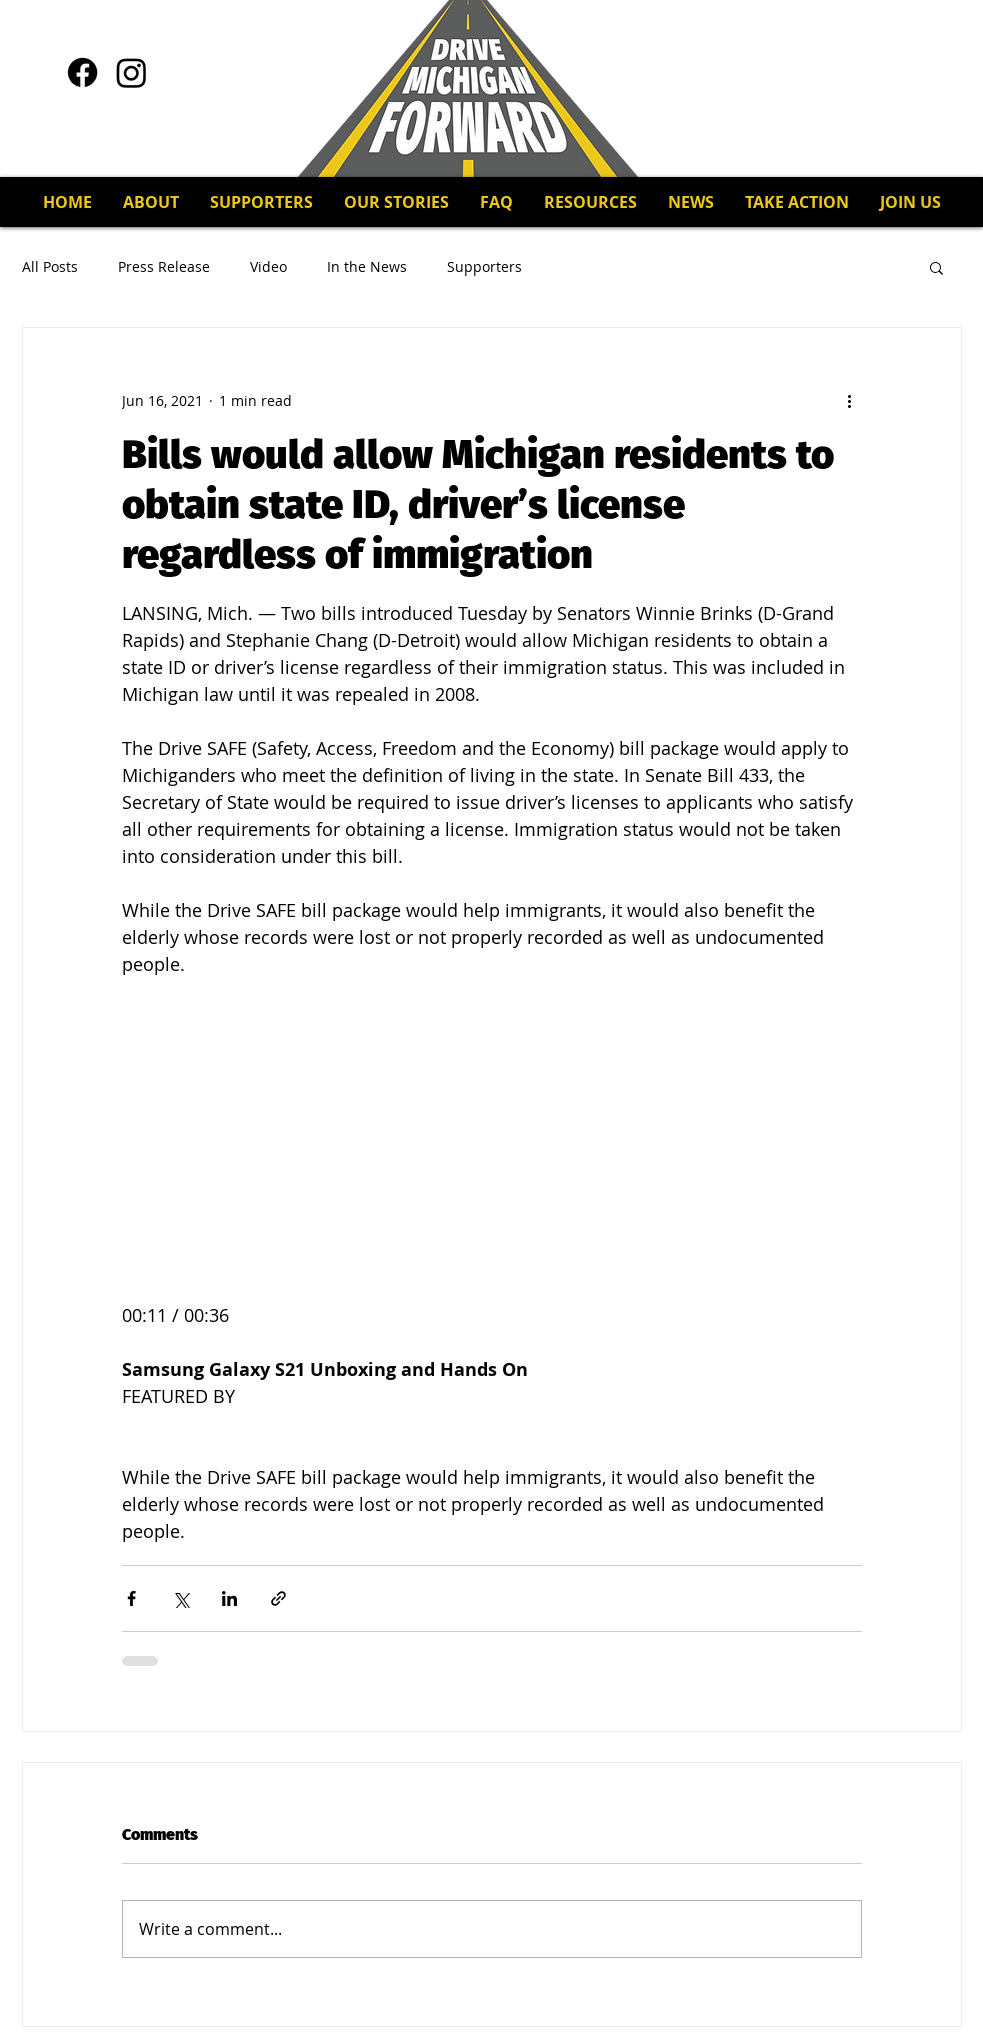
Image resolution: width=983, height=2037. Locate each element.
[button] (261, 202)
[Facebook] (82, 72)
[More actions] (850, 400)
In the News (367, 266)
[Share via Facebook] (131, 1598)
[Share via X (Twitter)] (180, 1598)
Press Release (164, 266)
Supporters (484, 266)
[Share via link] (278, 1598)
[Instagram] (131, 72)
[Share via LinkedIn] (229, 1598)
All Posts (50, 266)
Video (268, 266)
